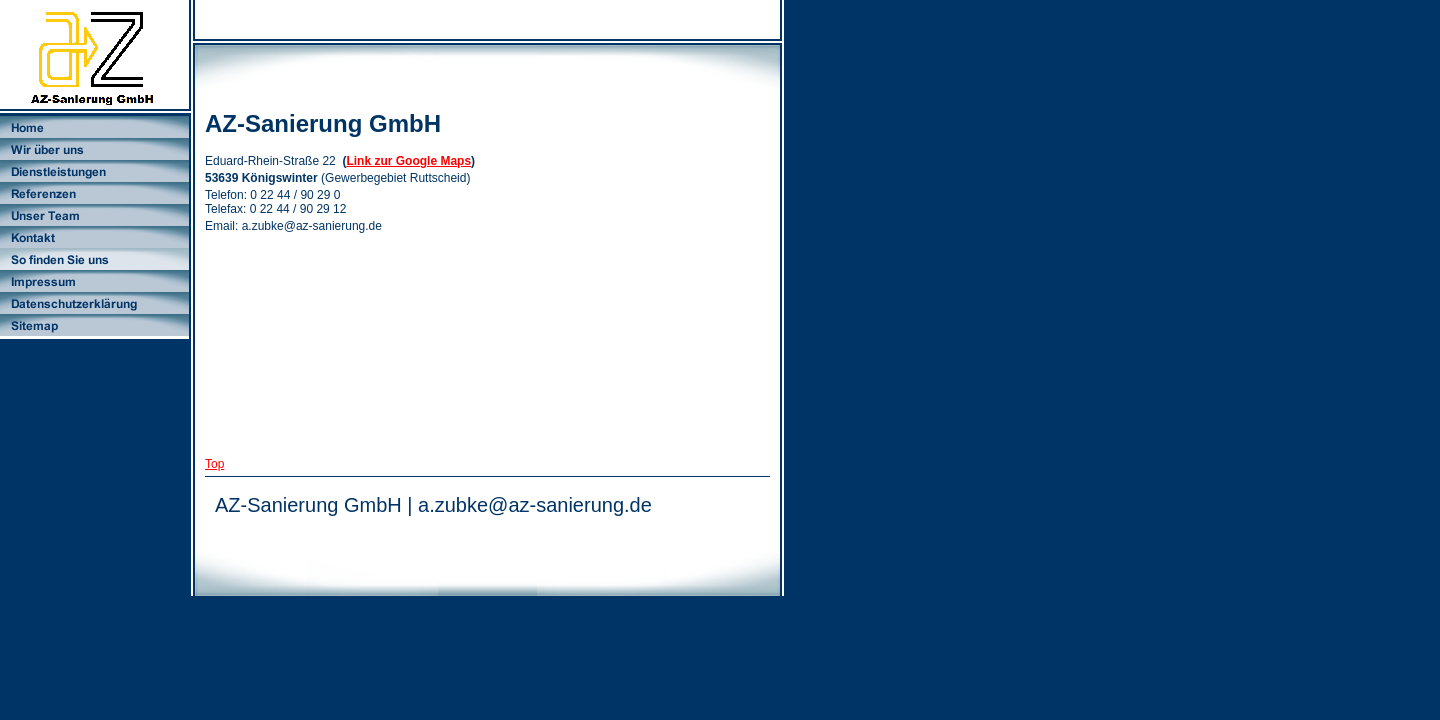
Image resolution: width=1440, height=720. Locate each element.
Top (214, 464)
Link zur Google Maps (408, 161)
